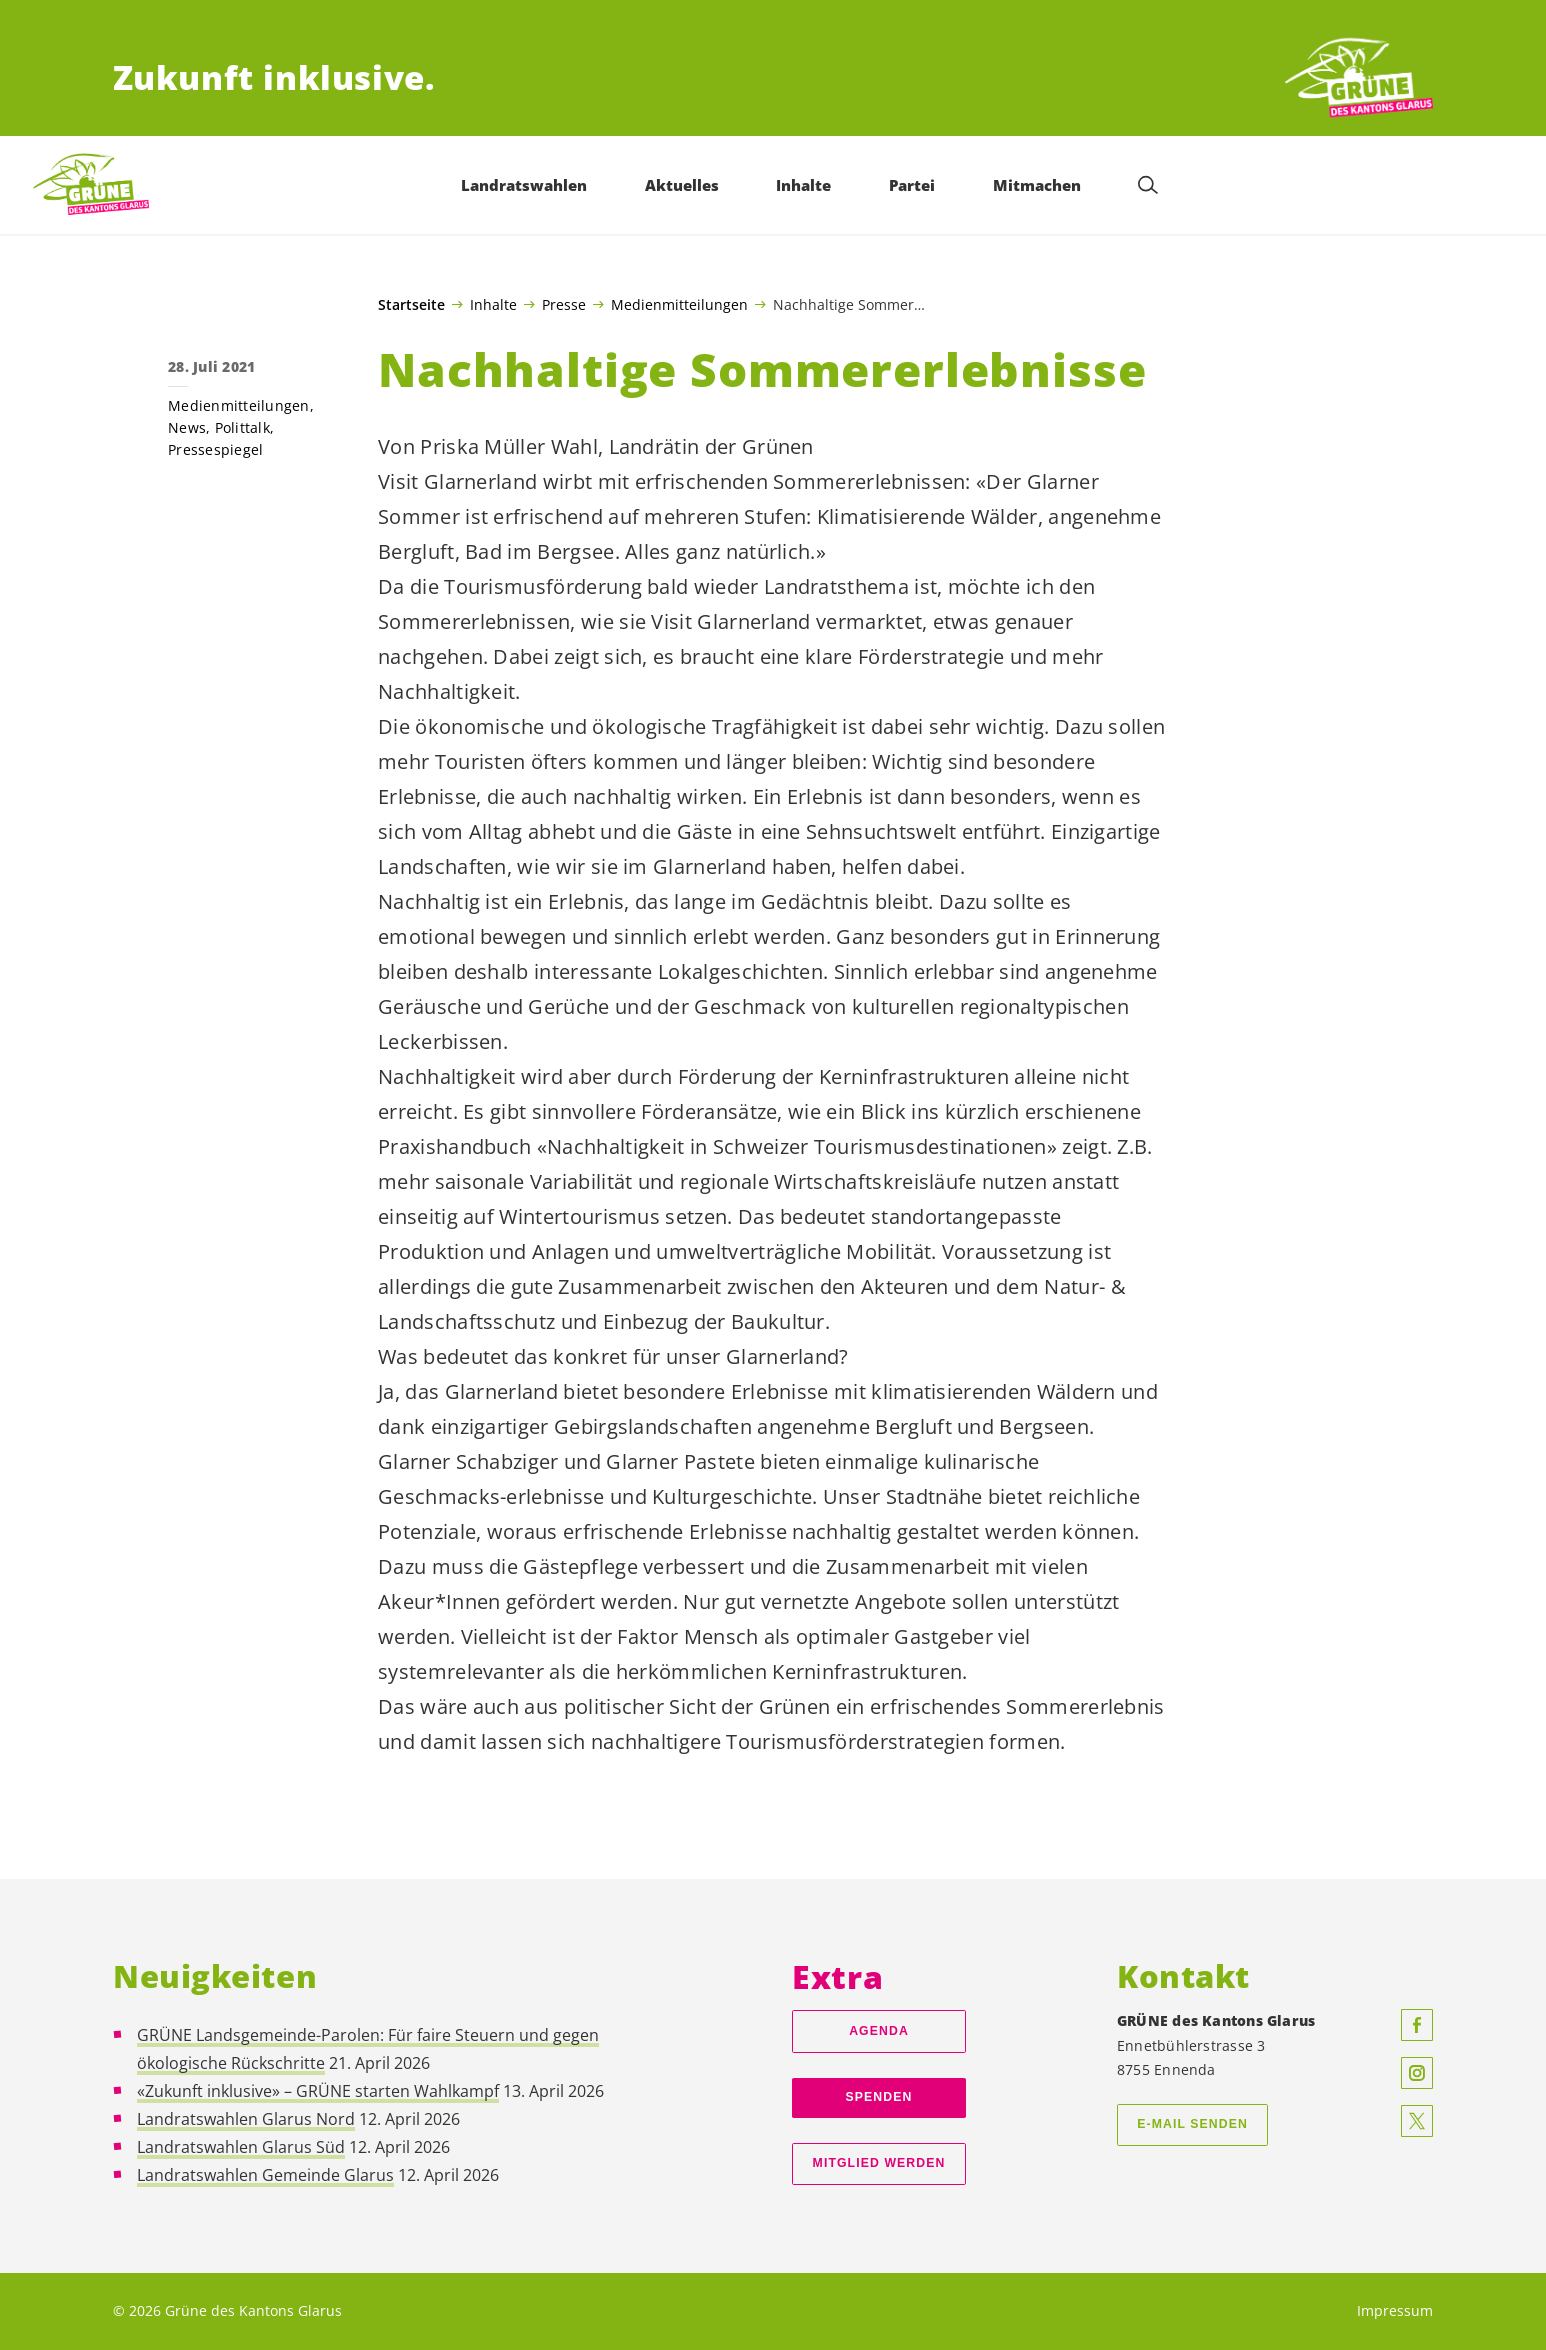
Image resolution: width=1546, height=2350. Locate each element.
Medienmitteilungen (679, 304)
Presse (564, 304)
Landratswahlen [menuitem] (524, 185)
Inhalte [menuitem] (803, 185)
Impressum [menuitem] (1395, 2310)
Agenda (879, 2031)
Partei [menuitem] (912, 185)
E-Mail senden (1192, 2124)
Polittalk (242, 427)
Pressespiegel (215, 449)
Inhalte (493, 304)
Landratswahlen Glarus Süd (241, 2147)
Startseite (411, 305)
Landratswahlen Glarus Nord (246, 2119)
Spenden (879, 2097)
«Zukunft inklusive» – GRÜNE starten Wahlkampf (318, 2091)
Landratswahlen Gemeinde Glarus (265, 2175)
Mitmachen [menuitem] (1037, 185)
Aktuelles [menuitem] (682, 185)
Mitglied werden (879, 2163)
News (187, 427)
